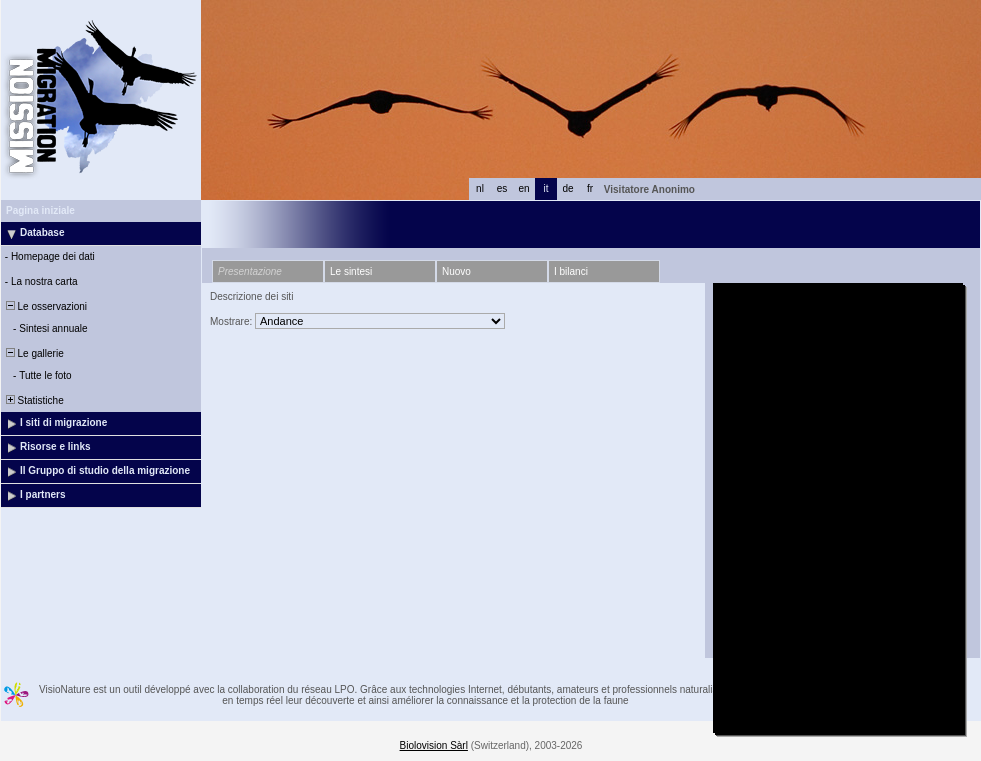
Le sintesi (351, 271)
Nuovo (456, 271)
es (502, 188)
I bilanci (571, 271)
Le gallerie (33, 353)
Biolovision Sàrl (434, 745)
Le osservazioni (45, 306)
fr (590, 188)
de (567, 188)
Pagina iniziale (40, 210)
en (523, 188)
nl (480, 188)
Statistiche (33, 400)
